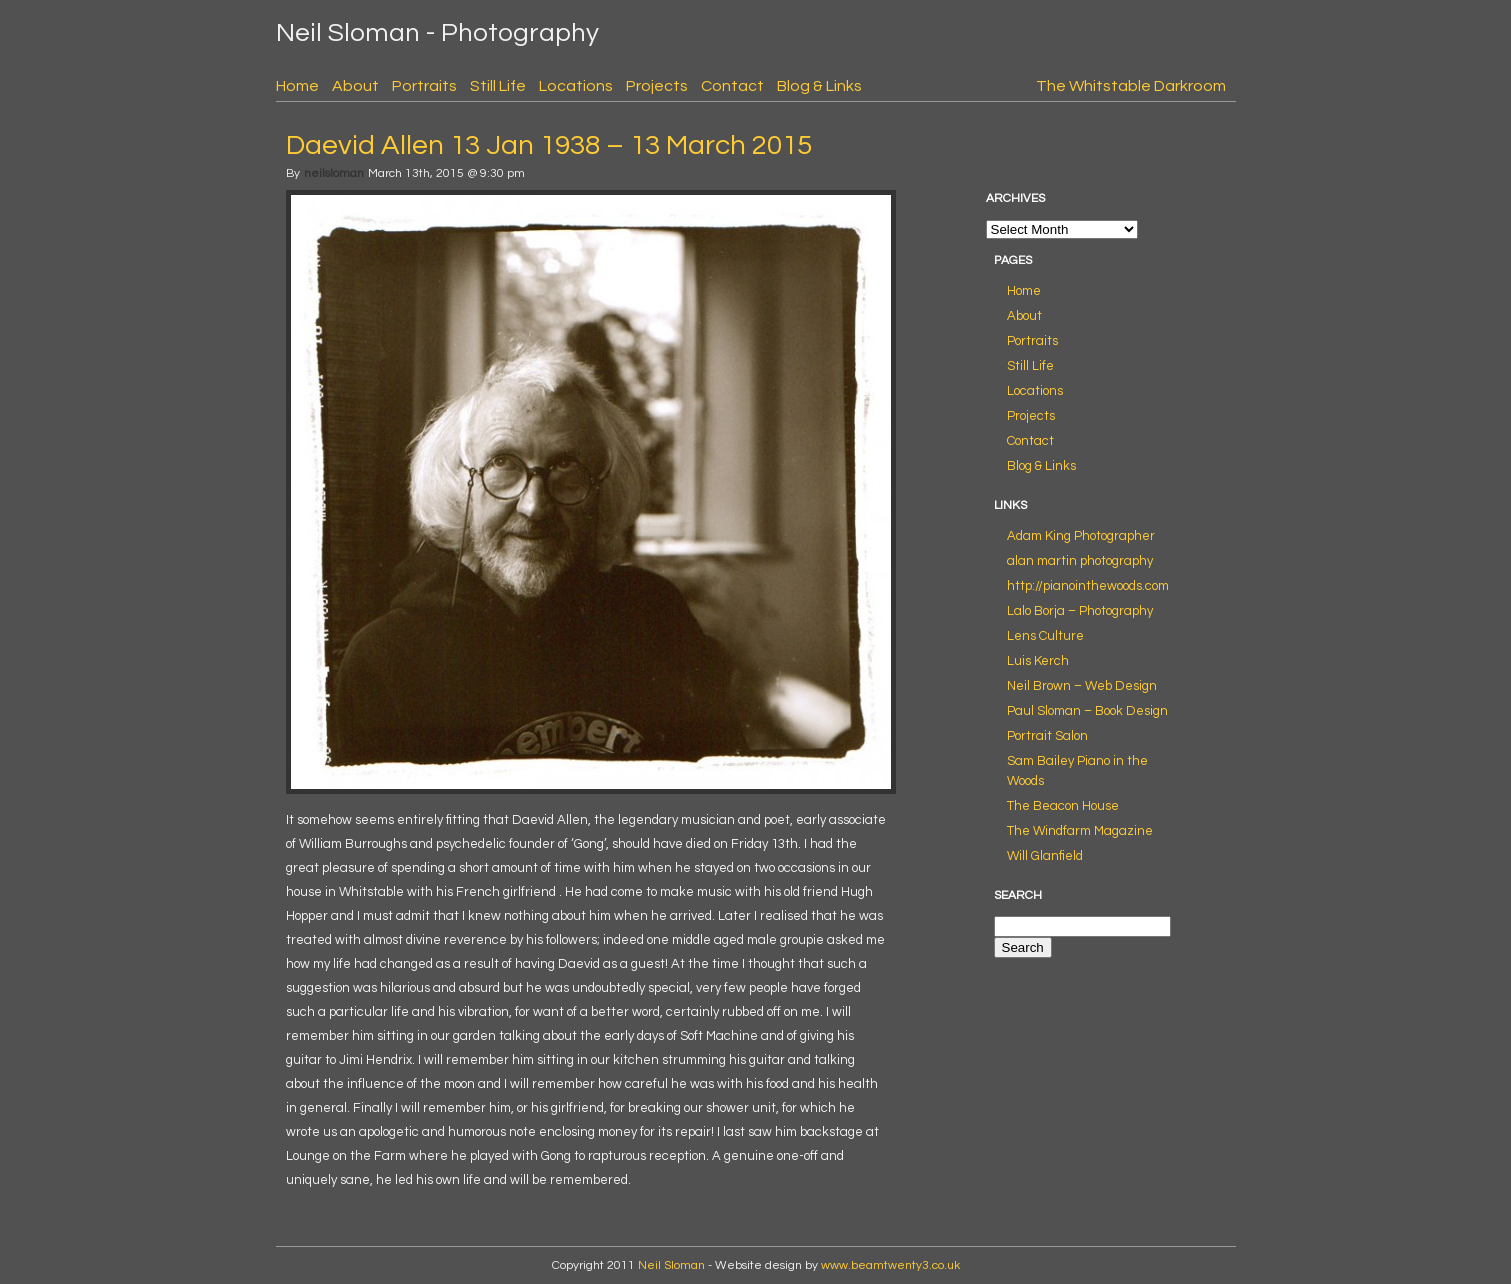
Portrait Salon (1047, 736)
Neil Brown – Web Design (1082, 686)
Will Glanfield (1045, 856)
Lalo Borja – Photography (1080, 611)
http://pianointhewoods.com (1088, 586)
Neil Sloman (671, 1265)
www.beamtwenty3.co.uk (890, 1265)
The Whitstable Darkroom (1131, 86)
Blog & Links (819, 86)
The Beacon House (1063, 806)
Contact (732, 86)
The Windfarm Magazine (1080, 831)
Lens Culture (1045, 636)
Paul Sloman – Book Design (1087, 711)
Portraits (424, 86)
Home (297, 86)
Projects (657, 86)
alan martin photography (1080, 561)
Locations (576, 86)
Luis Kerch (1038, 661)
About (355, 86)
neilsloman (334, 173)
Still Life (498, 86)
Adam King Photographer (1081, 536)
